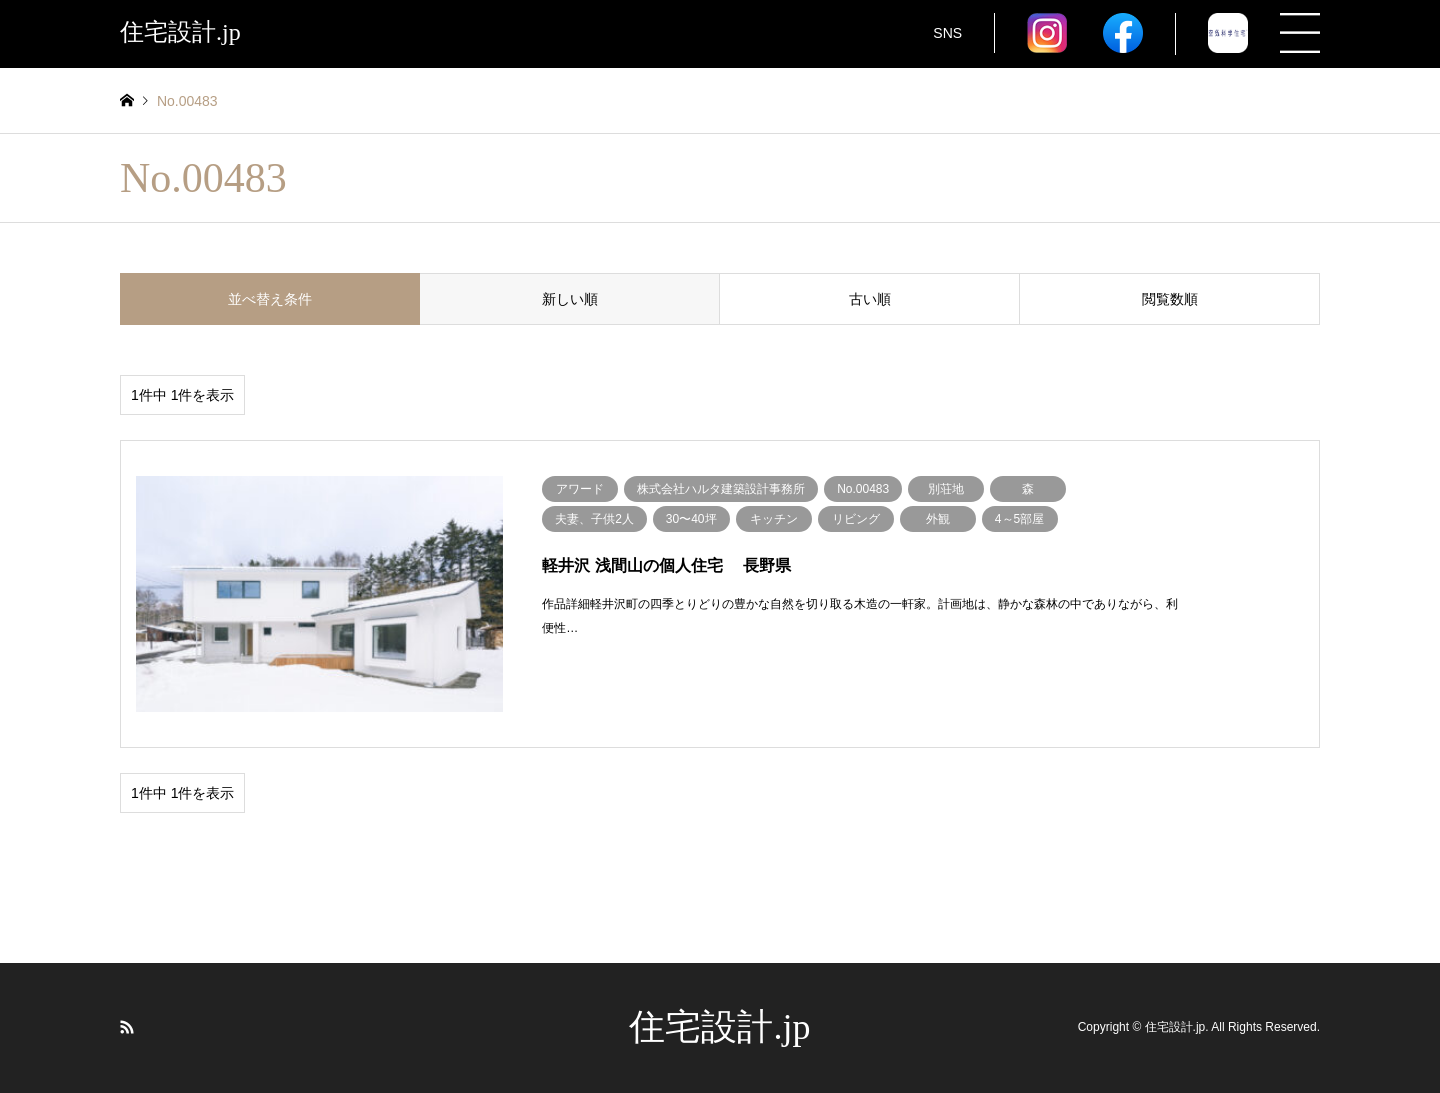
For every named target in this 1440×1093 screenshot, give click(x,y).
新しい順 (570, 299)
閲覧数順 (1170, 299)
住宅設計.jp (719, 1027)
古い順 (870, 299)
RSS (127, 1027)
